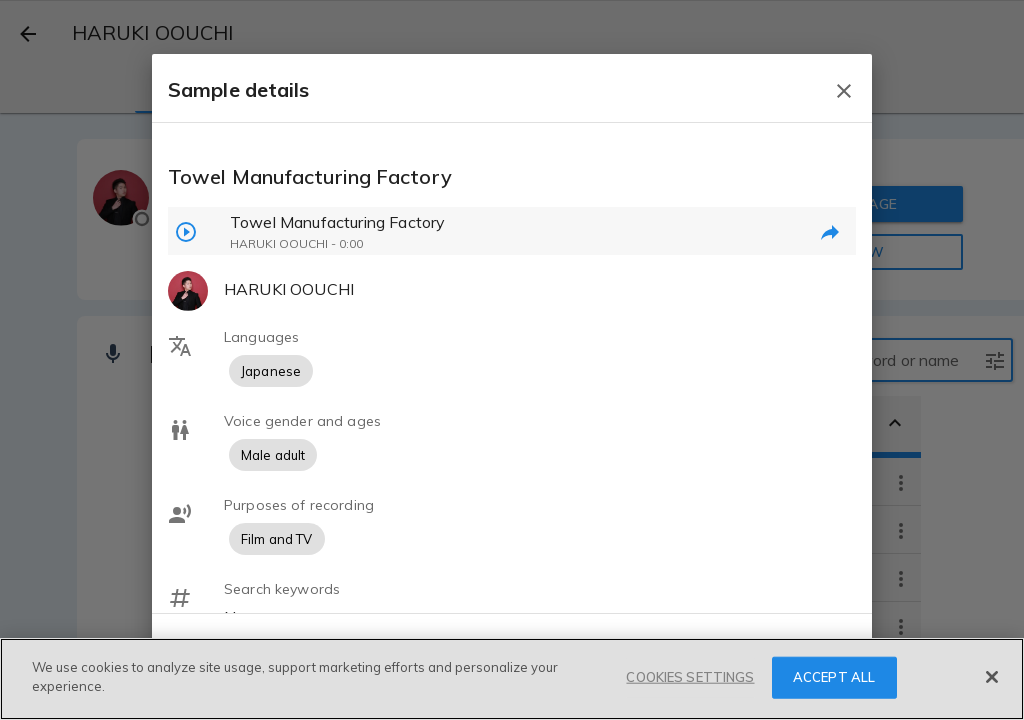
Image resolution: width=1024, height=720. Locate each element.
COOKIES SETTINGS (690, 677)
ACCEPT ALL (834, 677)
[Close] (992, 677)
